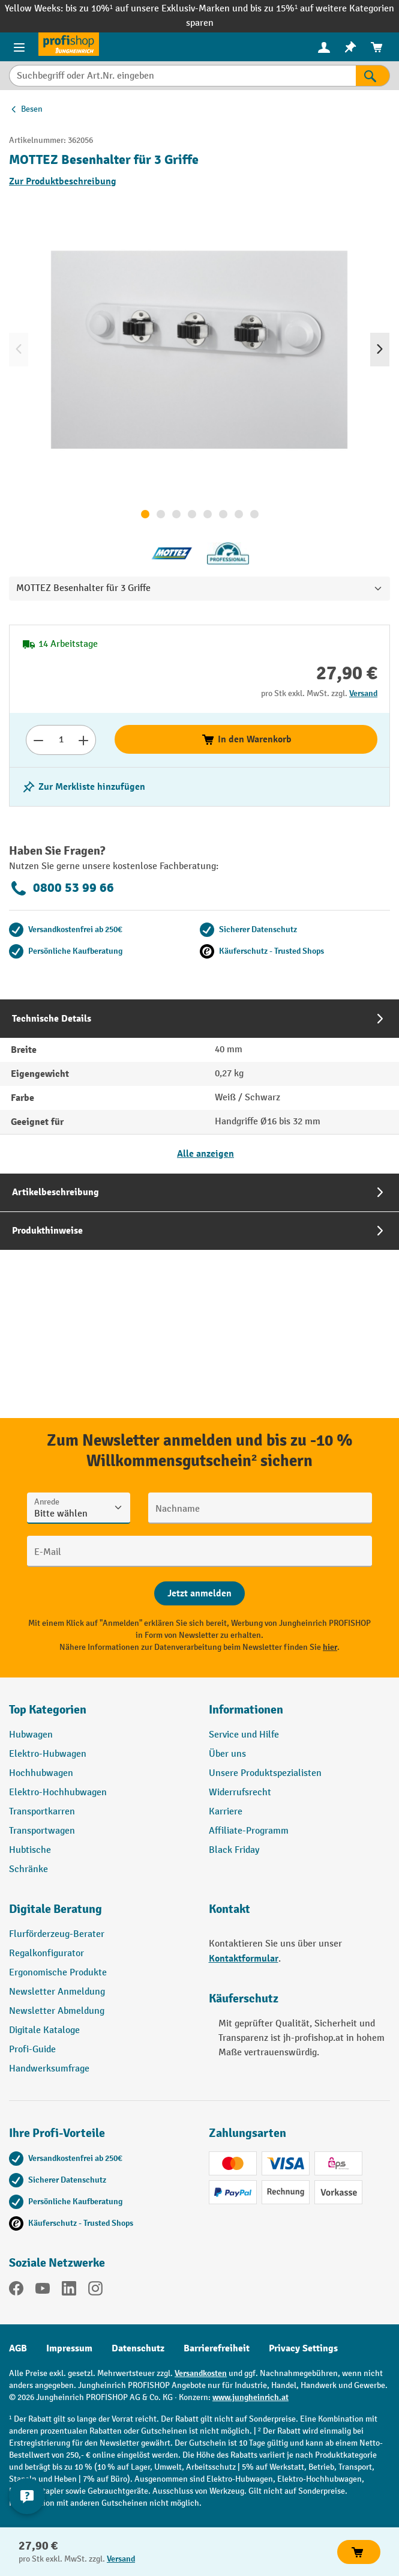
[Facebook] (16, 2290)
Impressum (69, 2348)
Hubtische (30, 1850)
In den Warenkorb (246, 739)
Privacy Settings (303, 2348)
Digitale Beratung (55, 1909)
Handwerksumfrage (49, 2068)
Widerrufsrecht (240, 1792)
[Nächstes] (379, 349)
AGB (18, 2348)
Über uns (227, 1754)
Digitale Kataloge (44, 2030)
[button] (100, 1914)
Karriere (225, 1811)
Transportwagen (42, 1831)
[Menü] (19, 46)
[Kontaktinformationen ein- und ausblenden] (27, 2496)
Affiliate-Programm (249, 1831)
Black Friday (234, 1850)
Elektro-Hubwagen (47, 1754)
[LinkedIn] (69, 2290)
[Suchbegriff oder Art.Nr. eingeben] (182, 75)
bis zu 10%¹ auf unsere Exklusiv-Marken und (157, 8)
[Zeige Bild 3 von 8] (176, 514)
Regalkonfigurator (46, 1953)
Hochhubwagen (41, 1773)
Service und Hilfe (244, 1735)
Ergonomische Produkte (58, 1972)
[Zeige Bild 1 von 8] (145, 514)
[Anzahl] (60, 740)
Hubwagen (31, 1735)
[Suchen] (373, 75)
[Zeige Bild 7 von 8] (239, 514)
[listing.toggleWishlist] (83, 787)
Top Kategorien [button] (47, 1709)
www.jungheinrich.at (250, 2397)
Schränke (28, 1869)
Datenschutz (138, 2348)
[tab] (199, 1086)
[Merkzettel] (350, 47)
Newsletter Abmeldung (56, 2011)
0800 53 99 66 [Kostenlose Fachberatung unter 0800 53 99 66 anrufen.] (61, 888)
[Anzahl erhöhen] (83, 740)
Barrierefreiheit (217, 2348)
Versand (363, 693)
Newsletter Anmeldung (57, 1992)
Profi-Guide (32, 2049)
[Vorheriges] (18, 349)
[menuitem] (324, 47)
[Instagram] (95, 2290)
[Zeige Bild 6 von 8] (223, 514)
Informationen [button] (246, 1709)
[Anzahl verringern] (38, 740)
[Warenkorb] (377, 47)
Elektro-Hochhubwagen (58, 1792)
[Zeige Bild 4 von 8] (192, 514)
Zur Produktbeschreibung (62, 181)
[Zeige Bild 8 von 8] (254, 514)
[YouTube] (42, 2290)
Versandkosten (201, 2373)
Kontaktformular (243, 1959)
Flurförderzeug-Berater (56, 1934)
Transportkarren (42, 1811)
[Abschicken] (199, 1593)
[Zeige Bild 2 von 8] (161, 514)
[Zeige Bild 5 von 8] (207, 514)
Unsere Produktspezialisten (265, 1773)
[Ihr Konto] (324, 46)
